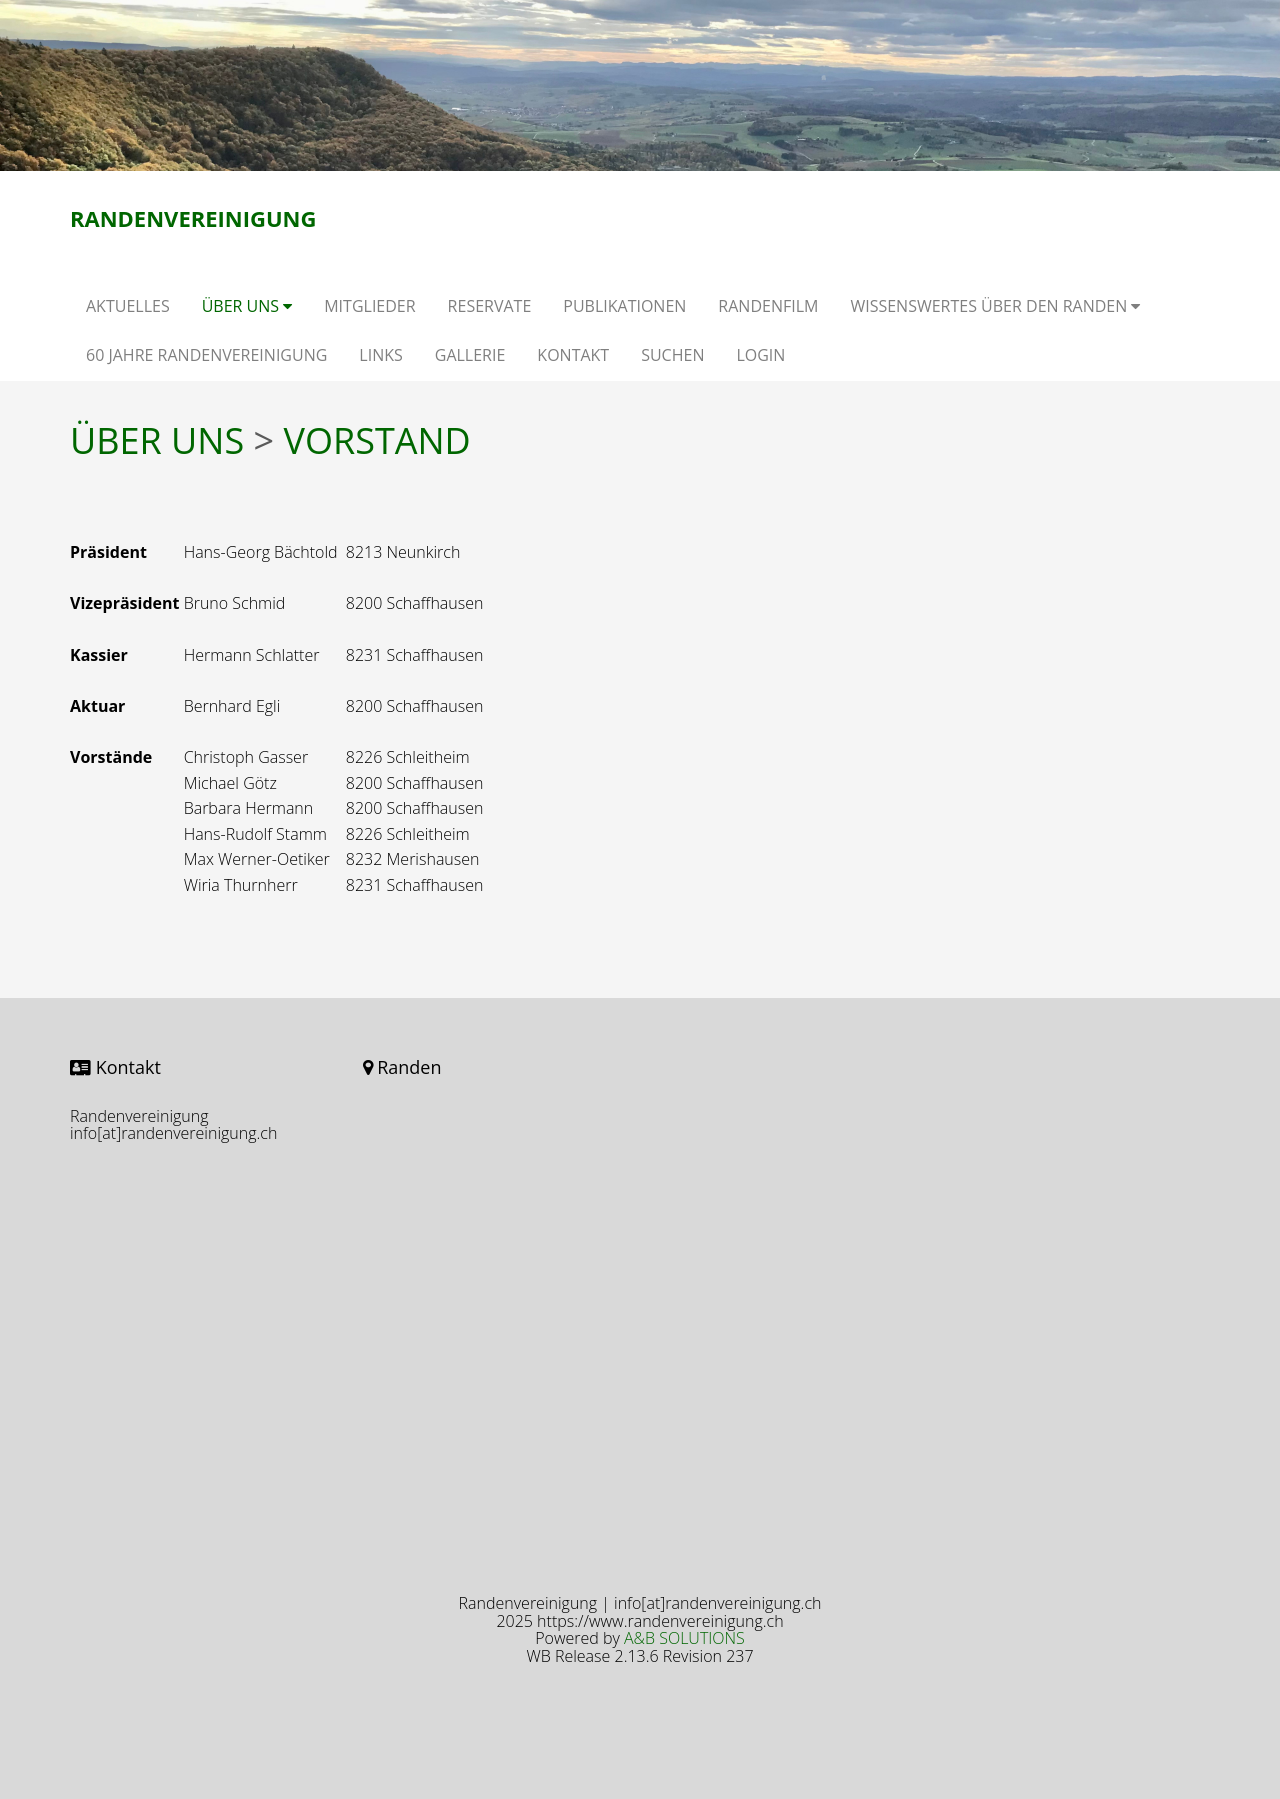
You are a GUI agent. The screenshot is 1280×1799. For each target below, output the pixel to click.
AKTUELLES (128, 306)
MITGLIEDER (369, 306)
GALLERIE (470, 355)
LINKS (380, 355)
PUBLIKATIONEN (624, 306)
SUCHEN (672, 355)
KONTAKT (573, 355)
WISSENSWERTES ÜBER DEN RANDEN (995, 306)
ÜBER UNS (247, 306)
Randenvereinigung (193, 218)
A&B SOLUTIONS (684, 1638)
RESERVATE (490, 306)
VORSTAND (376, 440)
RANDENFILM (768, 306)
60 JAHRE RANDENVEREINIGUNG (206, 355)
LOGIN (760, 355)
